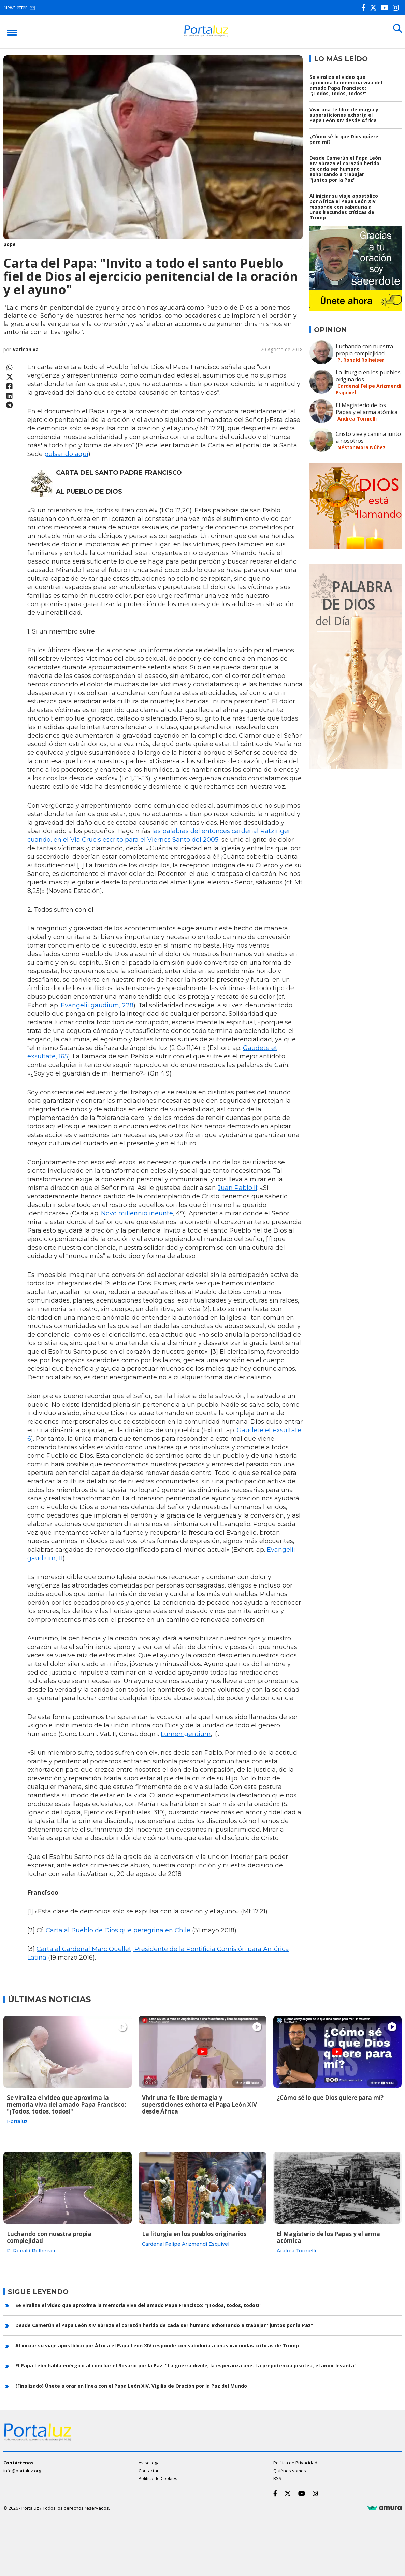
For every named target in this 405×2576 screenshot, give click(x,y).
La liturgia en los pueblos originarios (368, 376)
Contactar (149, 2466)
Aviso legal (150, 2459)
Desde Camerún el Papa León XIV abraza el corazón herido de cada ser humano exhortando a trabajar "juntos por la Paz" (345, 169)
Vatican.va (26, 349)
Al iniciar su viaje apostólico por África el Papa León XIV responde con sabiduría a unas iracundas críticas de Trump (343, 207)
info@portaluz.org (22, 2466)
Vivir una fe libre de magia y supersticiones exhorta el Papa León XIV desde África (343, 115)
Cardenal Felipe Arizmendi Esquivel (185, 2242)
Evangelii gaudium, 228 (97, 1005)
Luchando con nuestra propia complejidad (364, 350)
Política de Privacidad (295, 2459)
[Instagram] (397, 7)
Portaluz (17, 2121)
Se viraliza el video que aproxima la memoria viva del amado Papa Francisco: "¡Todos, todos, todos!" (345, 85)
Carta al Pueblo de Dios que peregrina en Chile (118, 1930)
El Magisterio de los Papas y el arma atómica (366, 408)
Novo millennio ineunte (137, 1213)
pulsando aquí (66, 454)
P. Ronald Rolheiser (360, 360)
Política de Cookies (158, 2474)
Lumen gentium (186, 1734)
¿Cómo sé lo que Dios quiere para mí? (343, 139)
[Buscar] (395, 31)
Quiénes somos (289, 2466)
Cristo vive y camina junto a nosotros (368, 437)
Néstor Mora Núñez (361, 447)
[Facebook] (364, 7)
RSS (277, 2474)
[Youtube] (386, 7)
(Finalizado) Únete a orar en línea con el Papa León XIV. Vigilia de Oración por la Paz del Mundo (131, 2382)
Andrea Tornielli (357, 418)
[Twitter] (374, 7)
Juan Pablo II (237, 1188)
